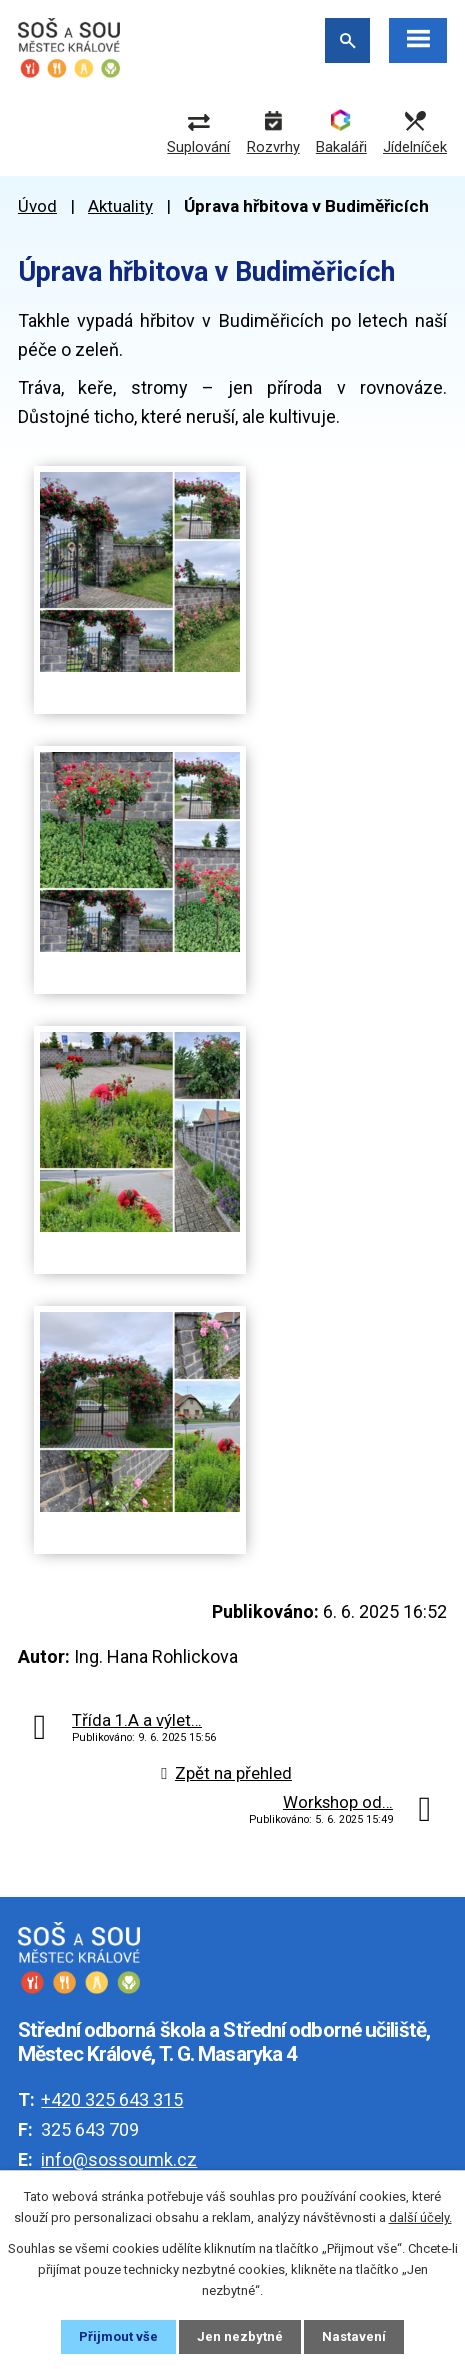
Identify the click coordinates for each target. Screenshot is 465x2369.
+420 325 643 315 (112, 2099)
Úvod (37, 206)
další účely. (420, 2217)
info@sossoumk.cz (119, 2159)
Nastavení (354, 2336)
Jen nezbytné (240, 2336)
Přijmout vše (118, 2336)
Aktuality (120, 206)
